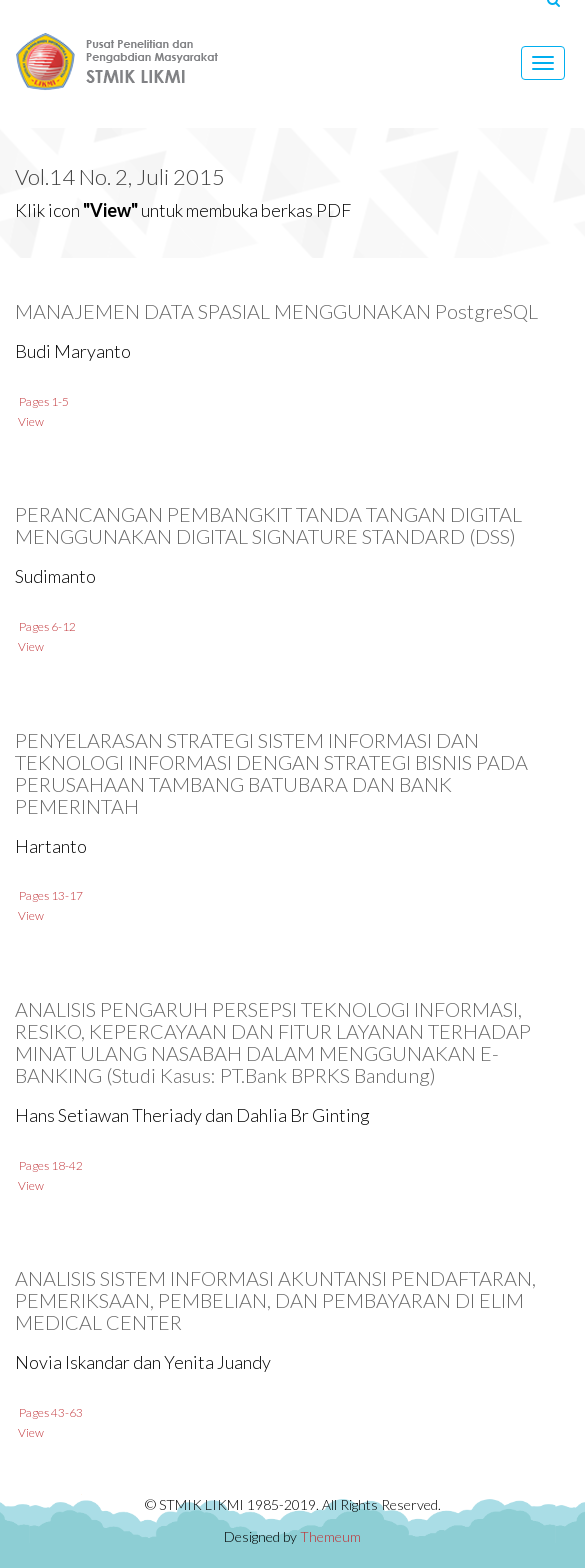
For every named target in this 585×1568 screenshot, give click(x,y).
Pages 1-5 (34, 401)
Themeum (330, 1536)
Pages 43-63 (41, 1412)
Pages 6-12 (38, 626)
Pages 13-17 (41, 895)
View (22, 421)
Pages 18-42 (41, 1165)
